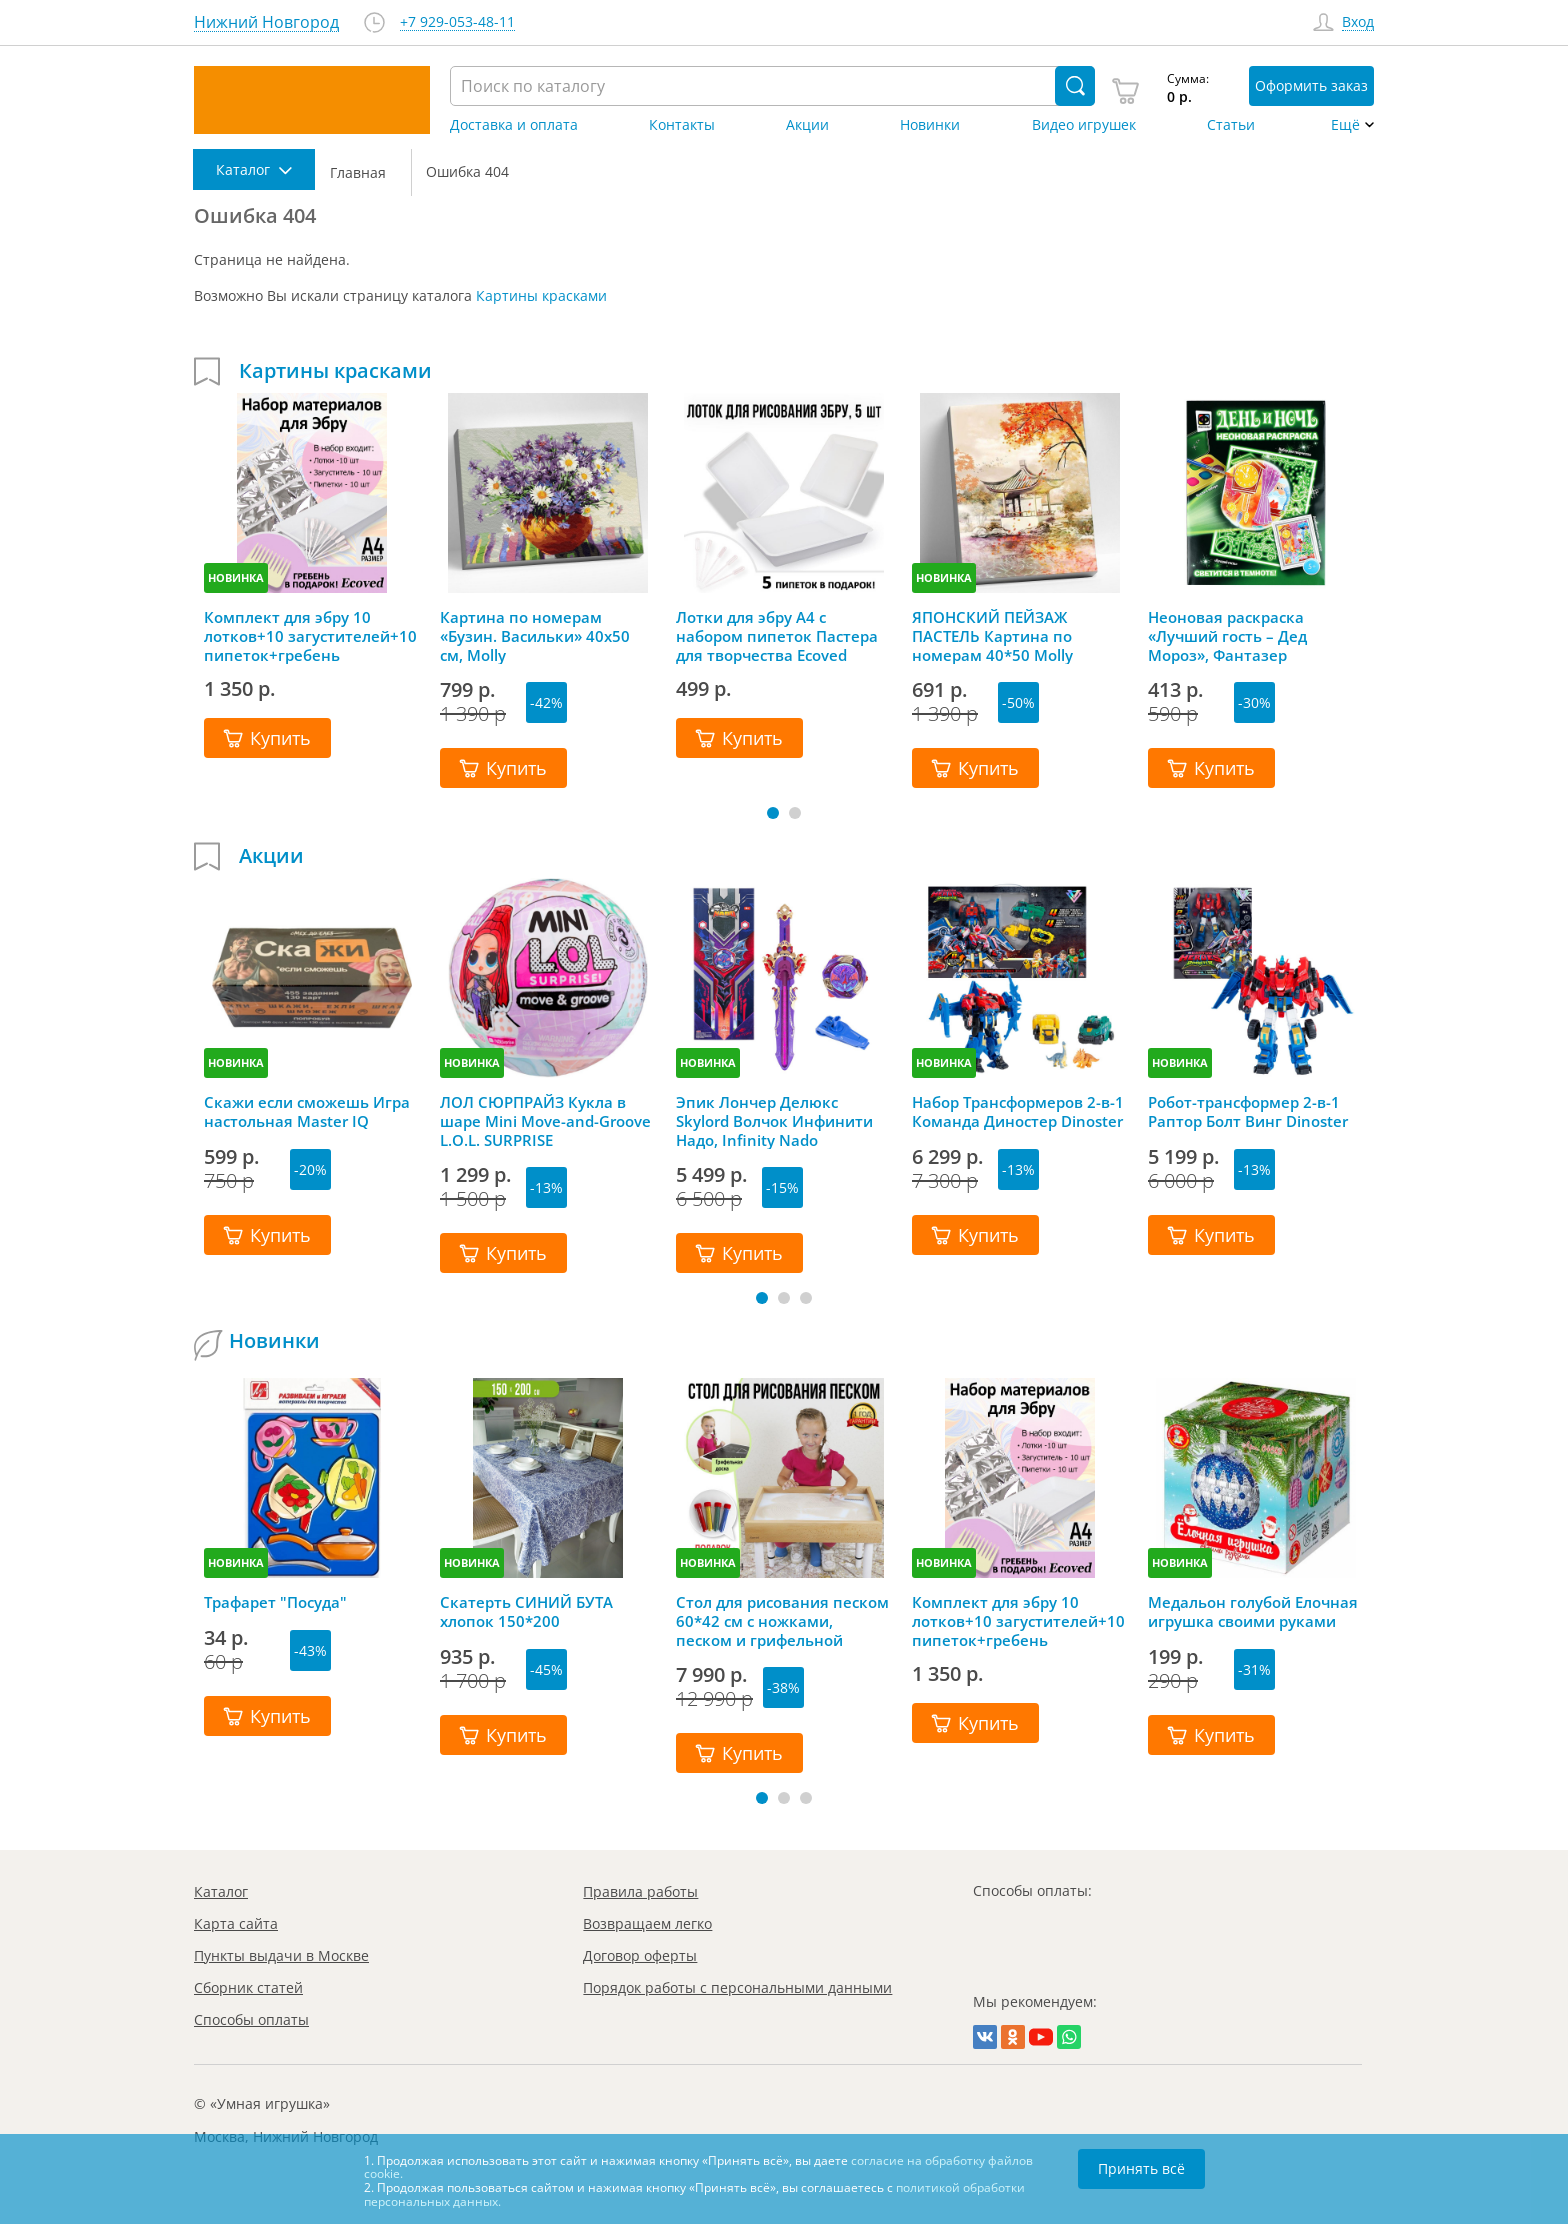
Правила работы (640, 1891)
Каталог (221, 1891)
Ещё (1345, 125)
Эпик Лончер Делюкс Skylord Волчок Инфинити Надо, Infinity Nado (774, 1121)
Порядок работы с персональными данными (737, 1987)
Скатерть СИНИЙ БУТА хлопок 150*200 (526, 1612)
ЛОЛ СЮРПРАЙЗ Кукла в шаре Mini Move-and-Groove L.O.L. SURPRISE (545, 1121)
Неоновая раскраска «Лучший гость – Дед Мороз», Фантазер (1227, 636)
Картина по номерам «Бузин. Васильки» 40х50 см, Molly (535, 636)
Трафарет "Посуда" (275, 1602)
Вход (1358, 22)
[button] (773, 813)
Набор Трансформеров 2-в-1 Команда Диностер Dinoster (1018, 1112)
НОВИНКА (236, 577)
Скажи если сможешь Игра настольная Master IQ (307, 1112)
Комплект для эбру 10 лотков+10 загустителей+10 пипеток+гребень (310, 636)
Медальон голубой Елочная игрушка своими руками (1253, 1612)
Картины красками (541, 295)
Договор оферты (640, 1955)
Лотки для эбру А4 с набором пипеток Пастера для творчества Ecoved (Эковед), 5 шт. (777, 636)
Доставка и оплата (514, 125)
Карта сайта (236, 1923)
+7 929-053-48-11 (457, 22)
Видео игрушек (1084, 125)
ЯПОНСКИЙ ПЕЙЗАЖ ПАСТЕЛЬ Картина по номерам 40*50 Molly (992, 636)
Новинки (930, 125)
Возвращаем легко (647, 1923)
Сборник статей (248, 1987)
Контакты (682, 125)
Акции (807, 125)
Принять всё (1141, 2168)
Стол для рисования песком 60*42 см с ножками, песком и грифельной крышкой (782, 1621)
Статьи (1231, 125)
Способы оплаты (251, 2019)
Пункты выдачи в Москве (281, 1955)
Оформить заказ (1311, 85)
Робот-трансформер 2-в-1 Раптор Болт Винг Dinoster (1248, 1112)
